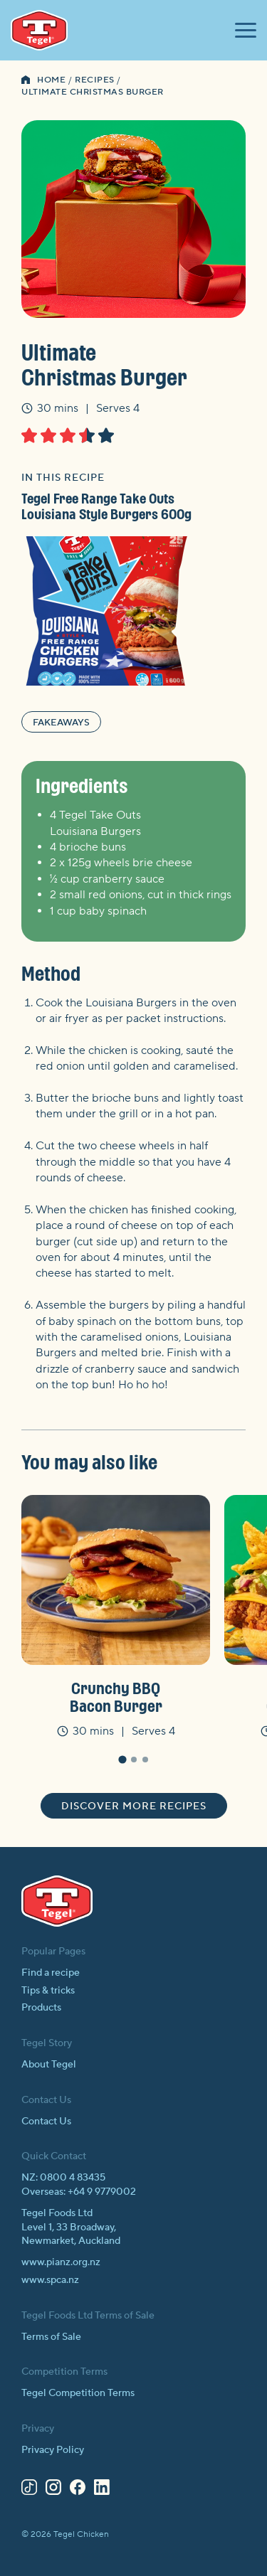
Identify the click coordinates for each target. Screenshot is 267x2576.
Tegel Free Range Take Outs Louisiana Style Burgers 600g (106, 506)
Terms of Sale (51, 2337)
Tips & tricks (48, 1990)
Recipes (95, 80)
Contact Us (46, 2121)
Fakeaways (61, 722)
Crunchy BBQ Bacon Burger (116, 1696)
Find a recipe (50, 1972)
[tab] (122, 1760)
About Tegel (48, 2064)
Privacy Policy (52, 2450)
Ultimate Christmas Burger (92, 92)
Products (41, 2007)
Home (51, 80)
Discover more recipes (133, 1806)
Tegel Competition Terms (78, 2393)
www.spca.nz (50, 2280)
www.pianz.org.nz (60, 2262)
